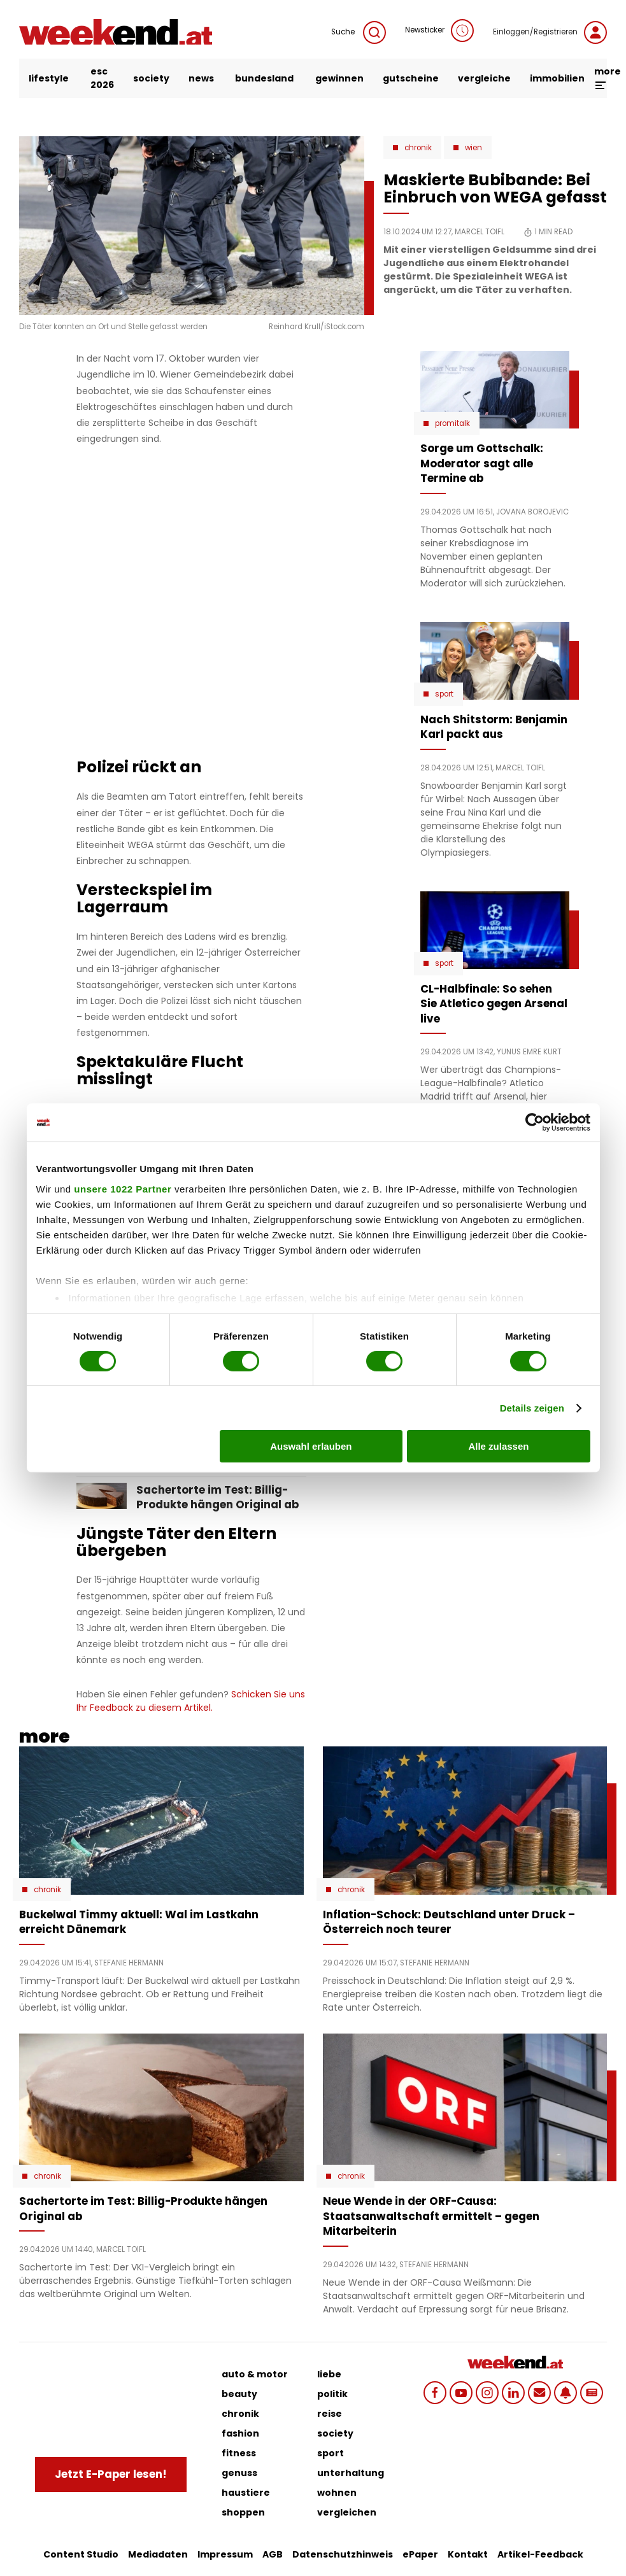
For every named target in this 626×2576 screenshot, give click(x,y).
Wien (473, 148)
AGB (272, 2554)
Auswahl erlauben (311, 1446)
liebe (329, 2374)
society (151, 78)
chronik (240, 2413)
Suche (358, 32)
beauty (239, 2394)
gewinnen (339, 78)
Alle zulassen (498, 1446)
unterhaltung (350, 2472)
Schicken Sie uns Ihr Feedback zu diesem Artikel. (190, 1701)
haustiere (246, 2492)
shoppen (243, 2512)
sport (330, 2453)
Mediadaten (158, 2554)
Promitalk (452, 423)
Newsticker (439, 30)
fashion (240, 2433)
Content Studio (80, 2554)
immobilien (557, 78)
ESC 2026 (102, 78)
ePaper (420, 2554)
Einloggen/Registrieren (550, 32)
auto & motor (255, 2374)
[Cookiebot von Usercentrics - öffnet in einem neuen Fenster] (534, 1122)
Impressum (225, 2554)
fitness (239, 2453)
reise (329, 2413)
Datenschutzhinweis (342, 2554)
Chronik (418, 148)
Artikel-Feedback (540, 2554)
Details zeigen (532, 1408)
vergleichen (346, 2512)
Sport (444, 694)
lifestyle (49, 78)
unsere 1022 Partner (122, 1188)
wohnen (337, 2492)
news (201, 78)
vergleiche (484, 78)
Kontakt (468, 2554)
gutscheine (411, 78)
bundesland (264, 78)
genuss (239, 2472)
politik (332, 2394)
